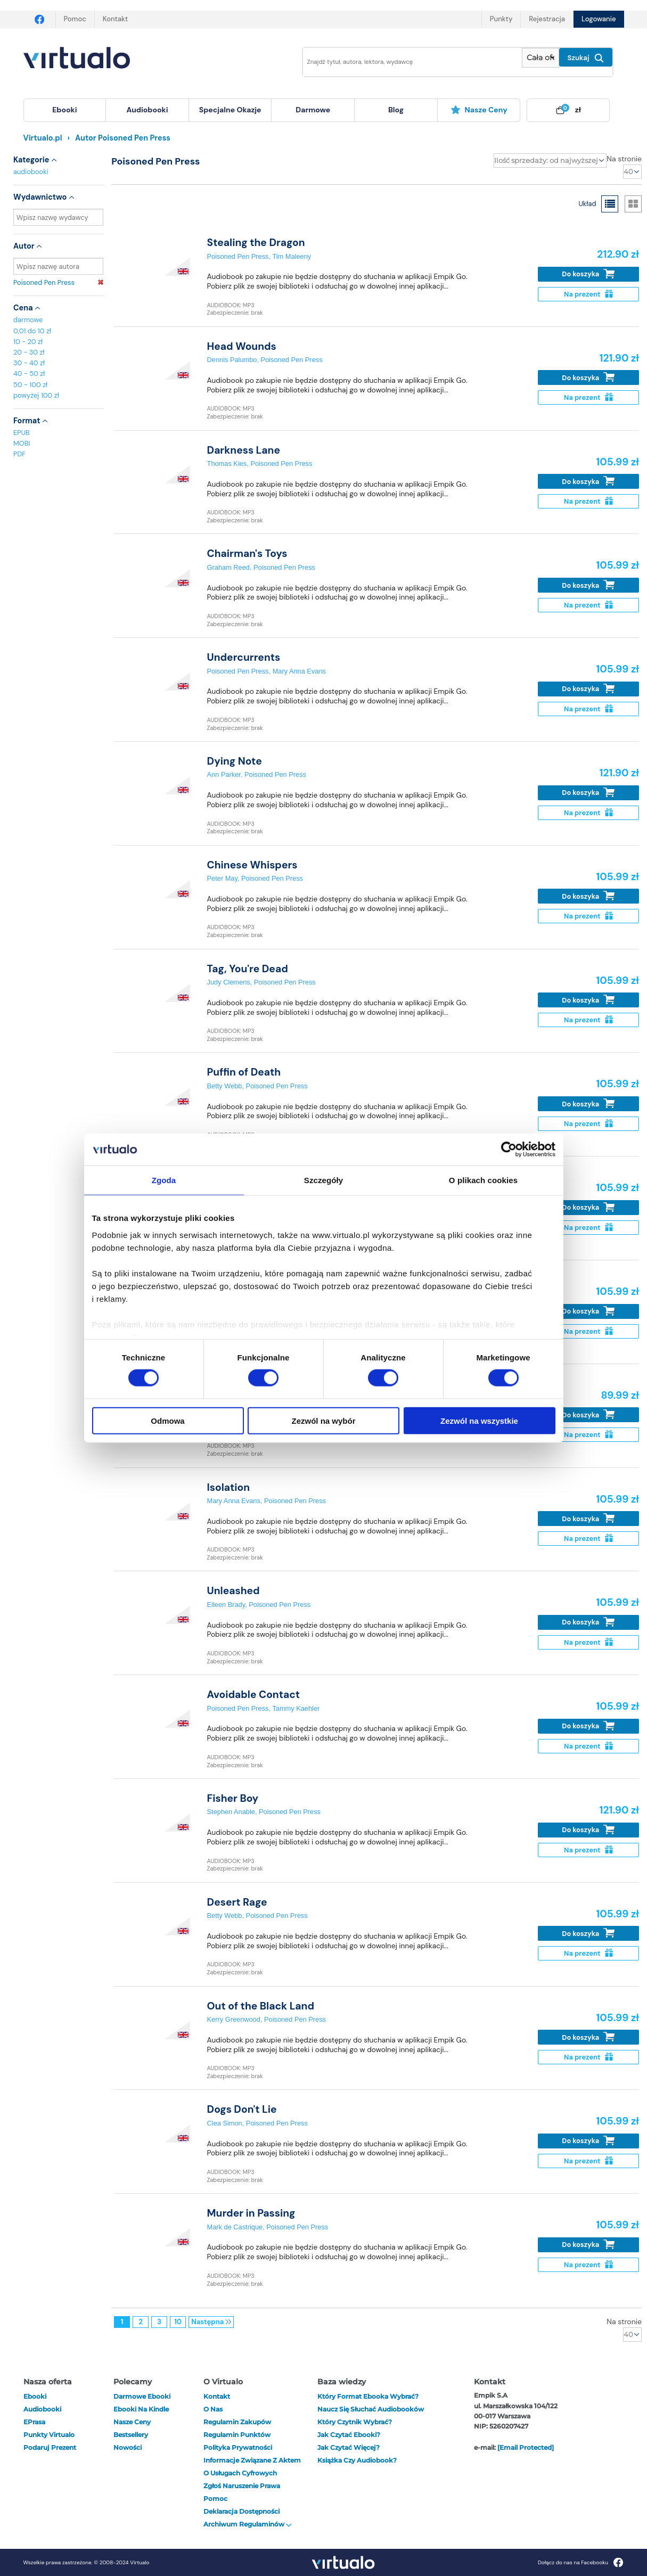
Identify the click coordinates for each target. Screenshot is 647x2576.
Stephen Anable (231, 1812)
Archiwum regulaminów (247, 2524)
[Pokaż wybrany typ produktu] (540, 58)
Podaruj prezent (49, 2447)
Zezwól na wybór (323, 1420)
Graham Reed (228, 567)
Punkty (501, 18)
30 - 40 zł (29, 362)
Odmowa (167, 1420)
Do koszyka (588, 274)
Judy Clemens (228, 982)
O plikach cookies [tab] (483, 1180)
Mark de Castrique (235, 2227)
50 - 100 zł (30, 384)
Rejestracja (547, 18)
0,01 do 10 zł (32, 330)
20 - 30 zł (29, 352)
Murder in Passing (251, 2213)
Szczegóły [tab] (323, 1180)
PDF (19, 453)
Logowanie (599, 18)
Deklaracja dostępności (241, 2511)
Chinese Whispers (252, 865)
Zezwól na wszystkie (479, 1420)
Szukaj (586, 58)
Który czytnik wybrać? (354, 2422)
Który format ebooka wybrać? (368, 2396)
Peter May (222, 878)
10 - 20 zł (28, 341)
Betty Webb (224, 1086)
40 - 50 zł (29, 373)
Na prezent (588, 294)
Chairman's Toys (247, 553)
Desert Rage (237, 1902)
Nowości (127, 2447)
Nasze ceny (479, 109)
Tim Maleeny (291, 256)
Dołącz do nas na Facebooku (581, 2562)
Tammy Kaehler (296, 1708)
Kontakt (115, 18)
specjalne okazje (230, 109)
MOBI (21, 443)
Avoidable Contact (253, 1694)
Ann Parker (224, 774)
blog (396, 109)
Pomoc (75, 18)
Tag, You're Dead (247, 968)
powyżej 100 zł (36, 395)
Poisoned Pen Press (58, 282)
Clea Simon (224, 2123)
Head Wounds (241, 346)
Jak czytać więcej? (348, 2447)
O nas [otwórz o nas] (213, 2409)
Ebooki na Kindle (141, 2409)
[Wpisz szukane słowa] (405, 62)
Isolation (228, 1487)
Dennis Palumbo (232, 360)
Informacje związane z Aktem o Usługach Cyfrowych (252, 2466)
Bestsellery (130, 2435)
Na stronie (624, 158)
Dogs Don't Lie (242, 2109)
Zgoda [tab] (164, 1180)
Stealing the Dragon (256, 242)
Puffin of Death (244, 1072)
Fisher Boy (233, 1798)
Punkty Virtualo (49, 2435)
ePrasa (34, 2422)
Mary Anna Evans (299, 671)
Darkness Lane (243, 450)
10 (178, 2321)
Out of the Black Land (260, 2006)
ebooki (34, 2396)
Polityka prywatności (237, 2447)
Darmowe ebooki (141, 2396)
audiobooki (30, 171)
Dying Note (234, 761)
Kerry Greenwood (233, 2019)
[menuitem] (65, 110)
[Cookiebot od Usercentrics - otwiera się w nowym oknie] (508, 1150)
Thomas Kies (227, 463)
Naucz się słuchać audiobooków (370, 2409)
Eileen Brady (226, 1605)
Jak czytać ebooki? (348, 2435)
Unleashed (233, 1590)
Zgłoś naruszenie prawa (241, 2486)
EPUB (21, 432)
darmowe (313, 109)
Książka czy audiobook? (357, 2460)
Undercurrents (244, 657)
